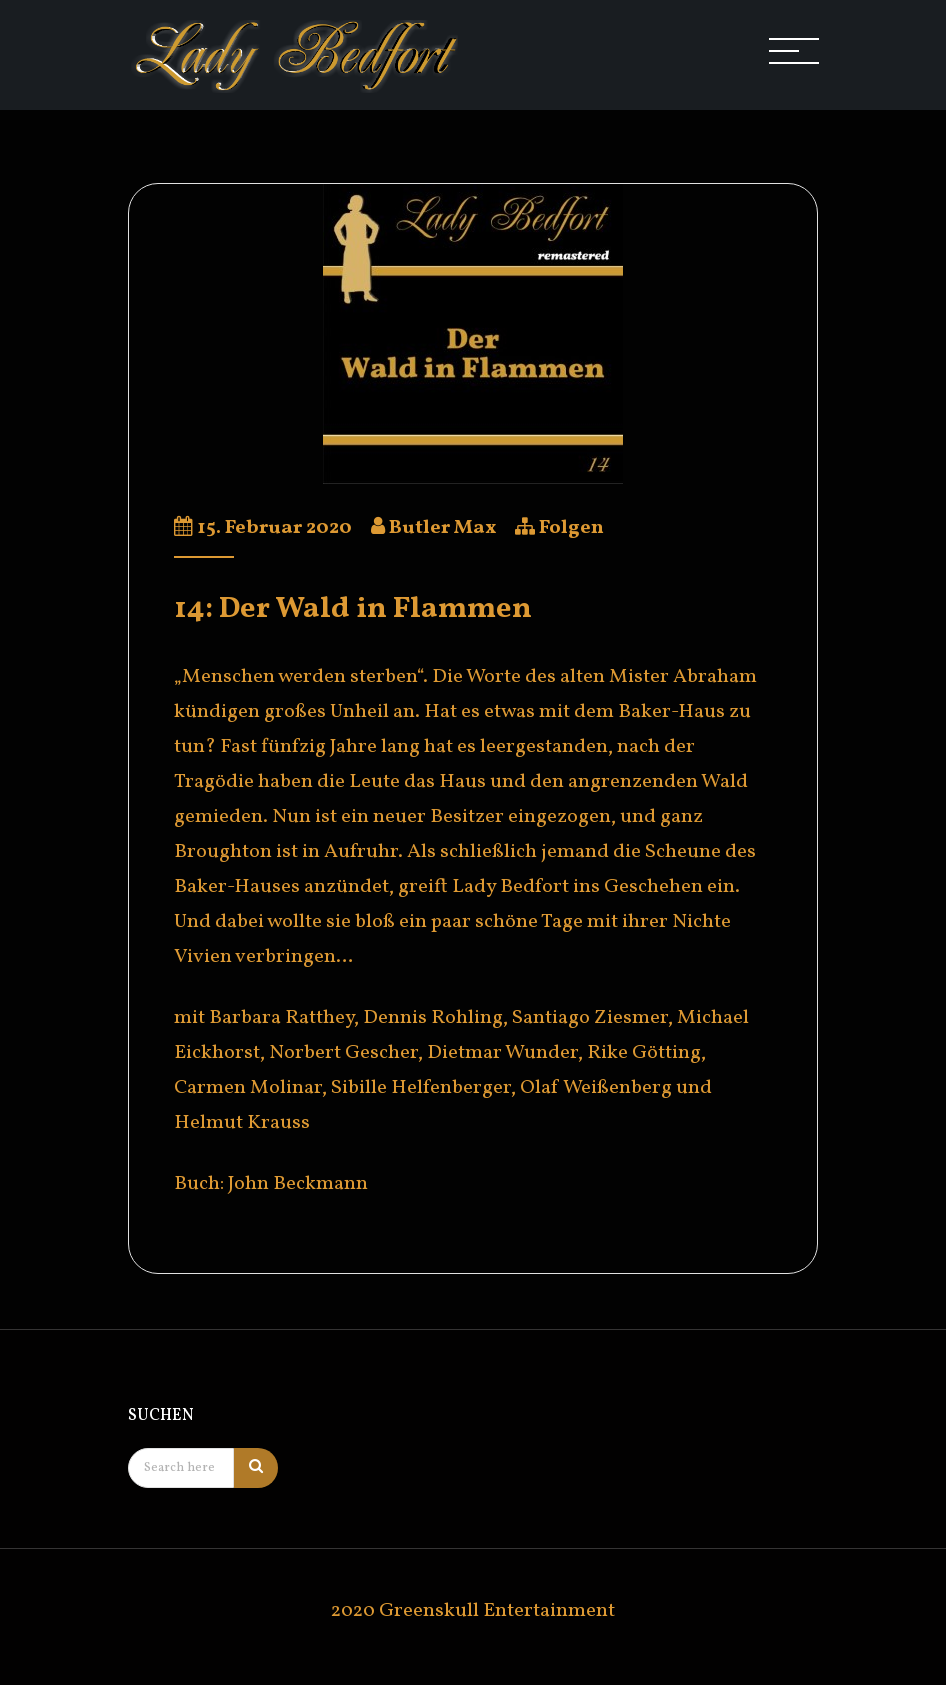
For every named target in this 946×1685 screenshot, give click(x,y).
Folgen (571, 528)
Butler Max (442, 528)
